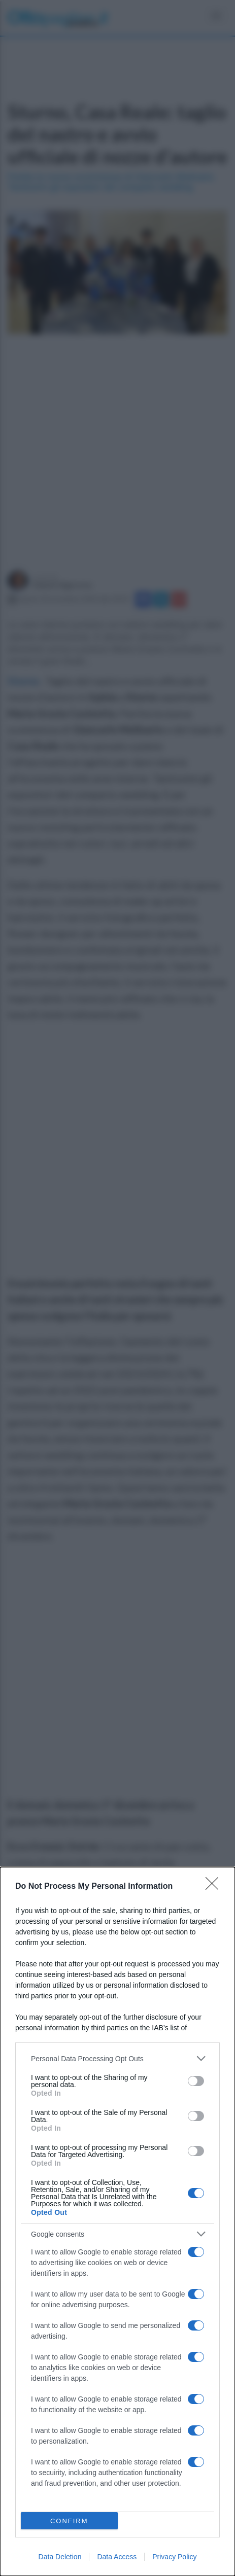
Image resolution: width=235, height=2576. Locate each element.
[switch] (196, 2081)
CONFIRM (69, 2521)
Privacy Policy (174, 2557)
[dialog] (117, 2221)
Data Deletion (60, 2557)
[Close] (215, 1886)
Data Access (117, 2557)
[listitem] (117, 2058)
